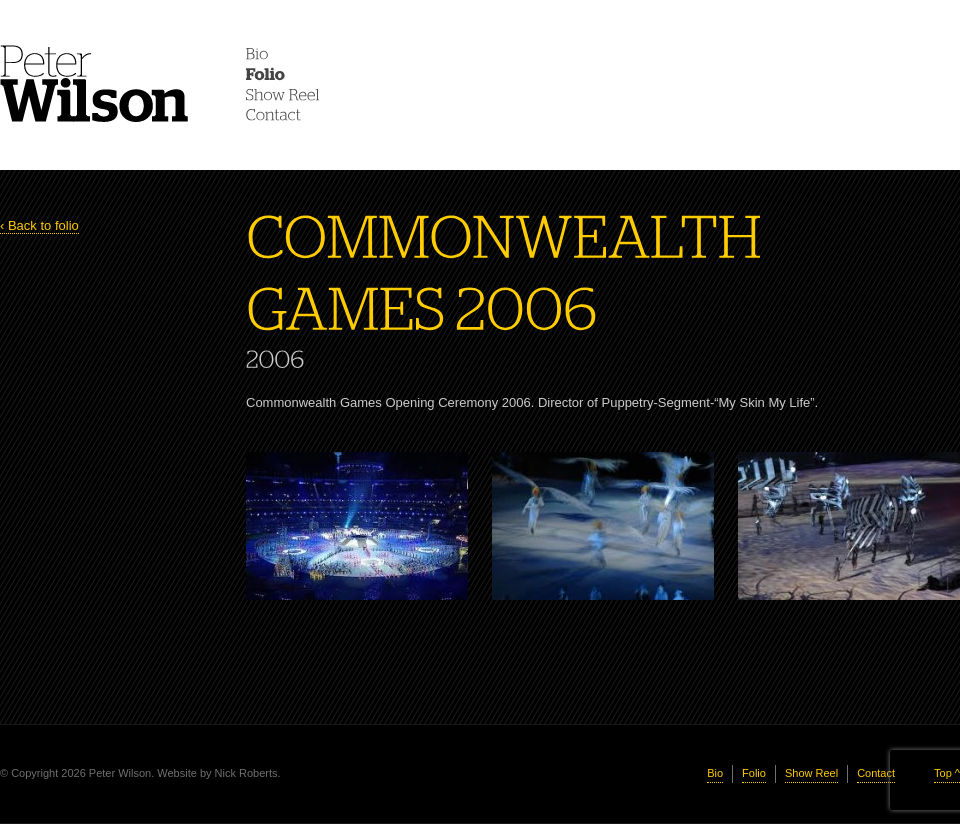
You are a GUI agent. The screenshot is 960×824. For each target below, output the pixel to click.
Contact (876, 773)
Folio (754, 773)
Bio (715, 773)
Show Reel (811, 773)
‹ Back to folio (39, 225)
